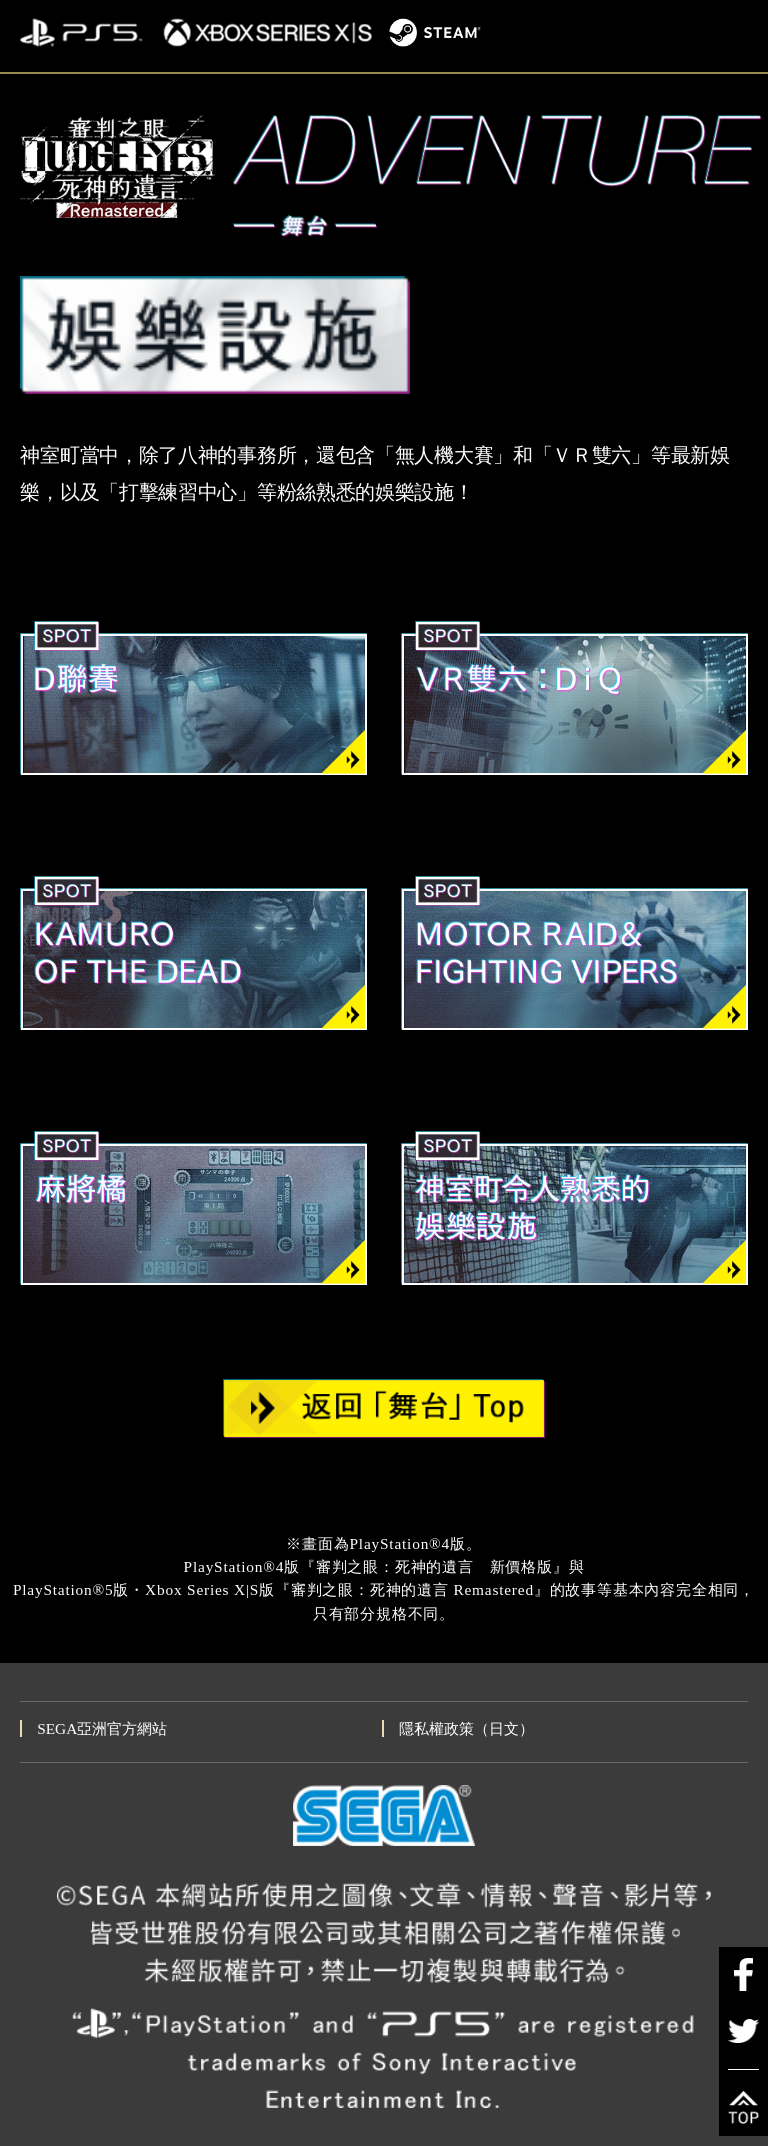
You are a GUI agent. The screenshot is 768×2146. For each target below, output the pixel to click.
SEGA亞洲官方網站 (102, 1728)
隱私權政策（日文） (466, 1728)
